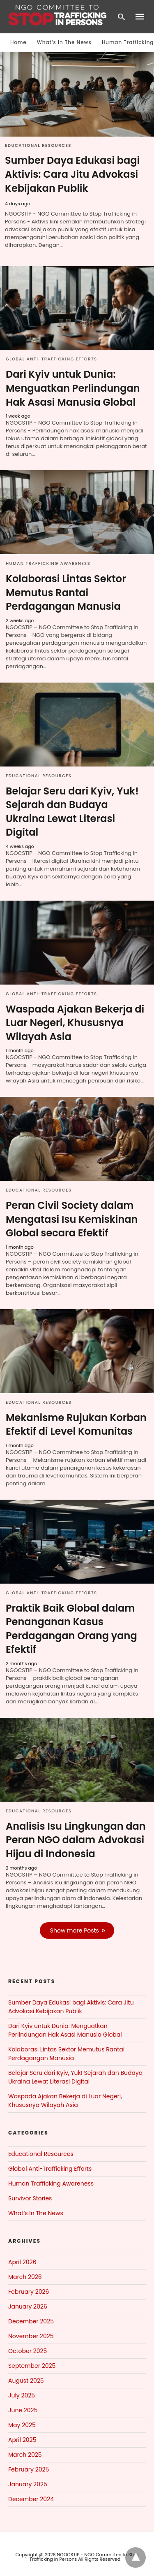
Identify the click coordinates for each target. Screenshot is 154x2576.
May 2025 (22, 2425)
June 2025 (22, 2410)
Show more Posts (74, 1930)
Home (18, 42)
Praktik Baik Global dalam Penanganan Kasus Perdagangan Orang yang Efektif (71, 1628)
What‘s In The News (64, 42)
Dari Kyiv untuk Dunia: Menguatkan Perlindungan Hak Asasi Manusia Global (73, 388)
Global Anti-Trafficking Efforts (51, 359)
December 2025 (31, 2321)
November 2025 (31, 2336)
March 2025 (25, 2455)
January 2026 (27, 2306)
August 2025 (26, 2380)
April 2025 (22, 2440)
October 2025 (27, 2351)
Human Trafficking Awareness (48, 563)
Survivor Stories (30, 2198)
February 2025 (28, 2469)
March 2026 (25, 2277)
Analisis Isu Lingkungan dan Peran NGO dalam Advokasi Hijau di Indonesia (76, 1840)
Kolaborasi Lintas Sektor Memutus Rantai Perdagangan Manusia (66, 592)
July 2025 (21, 2395)
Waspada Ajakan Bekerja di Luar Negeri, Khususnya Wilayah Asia (75, 1022)
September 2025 (31, 2366)
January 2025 (27, 2484)
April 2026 (22, 2262)
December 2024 (31, 2499)
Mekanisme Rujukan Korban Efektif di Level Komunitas (76, 1424)
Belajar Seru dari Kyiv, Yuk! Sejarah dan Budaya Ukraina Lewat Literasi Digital (72, 811)
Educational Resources (38, 145)
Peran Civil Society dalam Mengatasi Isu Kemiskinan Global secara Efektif (72, 1219)
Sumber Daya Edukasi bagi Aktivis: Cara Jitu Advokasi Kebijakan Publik (72, 174)
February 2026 (28, 2292)
